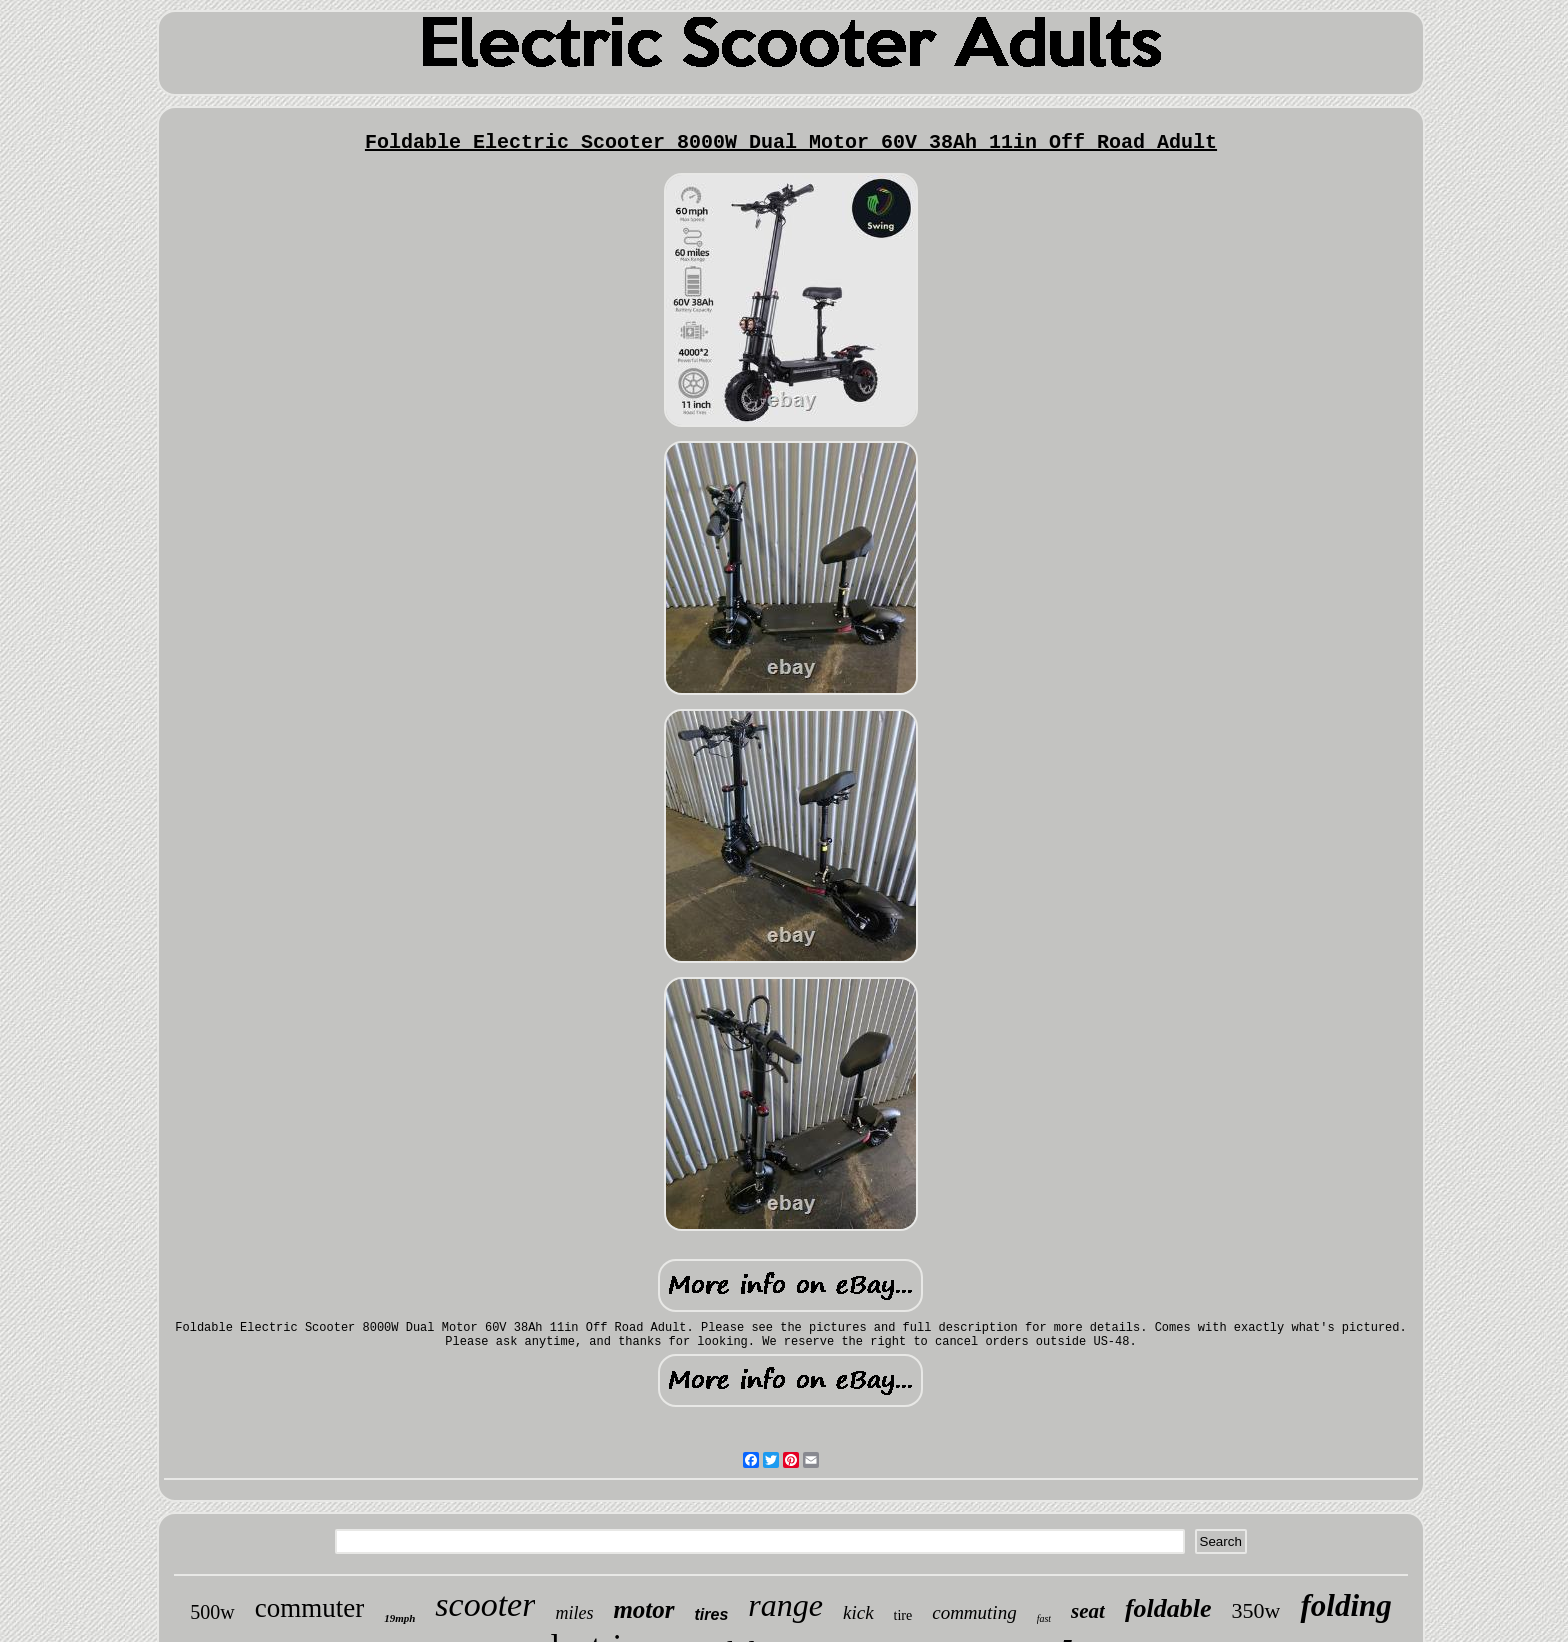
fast (1044, 1618)
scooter (485, 1604)
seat (1088, 1611)
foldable (1168, 1608)
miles (574, 1613)
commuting (974, 1612)
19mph (399, 1618)
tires (712, 1614)
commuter (309, 1608)
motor (643, 1609)
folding (1345, 1605)
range (785, 1605)
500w (212, 1612)
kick (858, 1612)
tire (903, 1615)
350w (1256, 1610)
